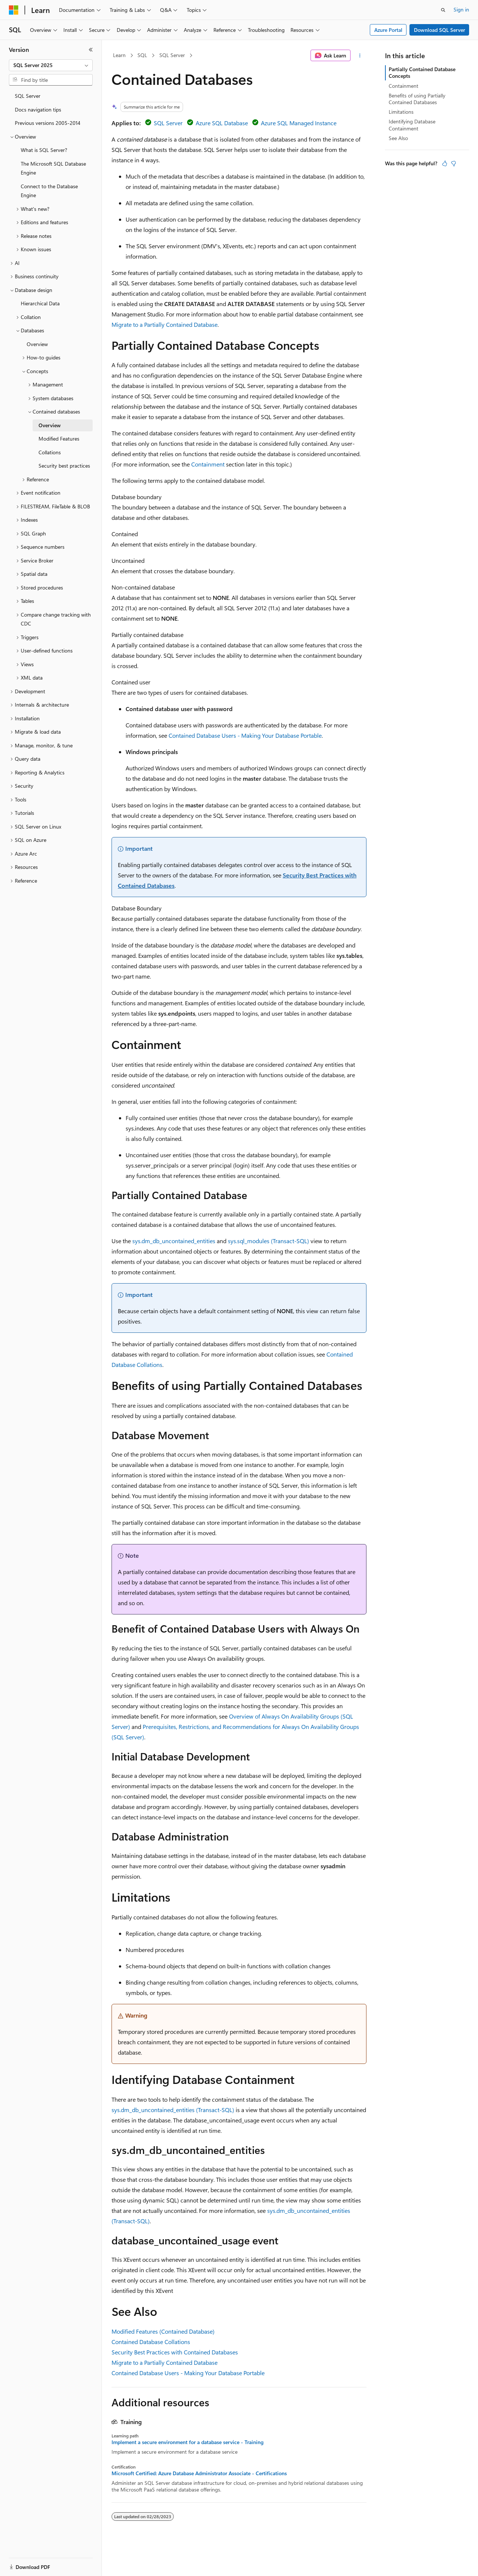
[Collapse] (91, 49)
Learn (119, 55)
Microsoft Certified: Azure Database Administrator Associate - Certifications (199, 2473)
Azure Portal (388, 29)
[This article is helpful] (444, 163)
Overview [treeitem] (37, 344)
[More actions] (359, 56)
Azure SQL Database (222, 123)
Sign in (461, 9)
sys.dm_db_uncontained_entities (173, 1241)
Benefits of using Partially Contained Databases (417, 99)
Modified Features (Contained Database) (163, 2331)
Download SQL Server (439, 29)
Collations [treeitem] (50, 452)
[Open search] (443, 10)
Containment (208, 464)
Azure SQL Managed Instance (298, 123)
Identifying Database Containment (412, 125)
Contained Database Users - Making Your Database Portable (245, 735)
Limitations (401, 111)
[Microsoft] (14, 10)
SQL (142, 55)
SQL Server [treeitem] (27, 95)
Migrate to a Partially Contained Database (165, 324)
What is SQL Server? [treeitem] (44, 149)
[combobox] (51, 65)
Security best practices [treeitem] (64, 465)
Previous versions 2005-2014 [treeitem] (47, 122)
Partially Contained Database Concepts (422, 72)
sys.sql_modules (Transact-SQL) (268, 1241)
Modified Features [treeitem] (59, 438)
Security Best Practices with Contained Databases (175, 2352)
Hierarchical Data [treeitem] (40, 303)
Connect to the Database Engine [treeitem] (49, 191)
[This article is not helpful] (453, 163)
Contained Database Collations (151, 2342)
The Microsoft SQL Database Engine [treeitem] (53, 168)
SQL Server (172, 55)
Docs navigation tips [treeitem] (38, 109)
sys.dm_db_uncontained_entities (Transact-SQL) (173, 2110)
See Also (398, 138)
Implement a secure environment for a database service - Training (187, 2442)
